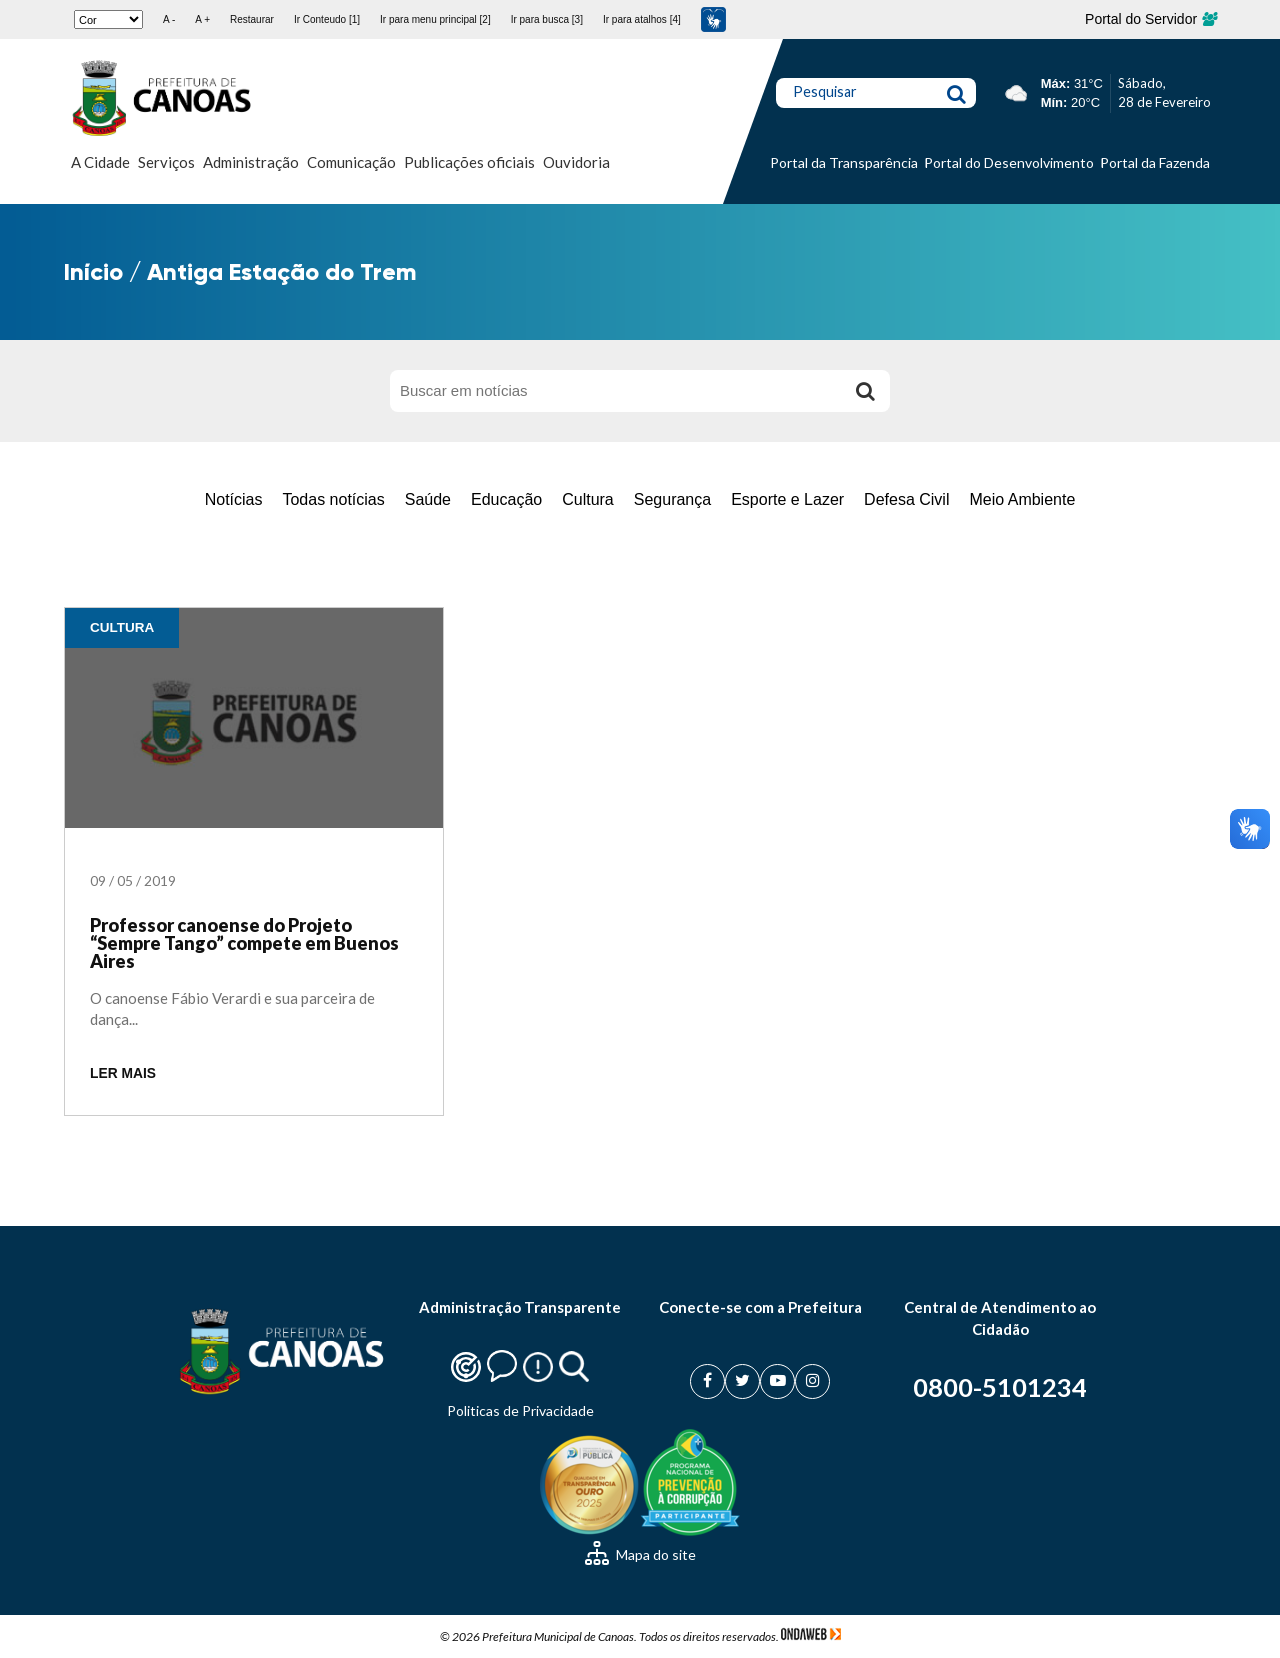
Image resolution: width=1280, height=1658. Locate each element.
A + (202, 19)
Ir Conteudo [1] (327, 19)
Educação (506, 499)
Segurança (672, 499)
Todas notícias (333, 499)
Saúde (428, 499)
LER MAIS (123, 1073)
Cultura (588, 499)
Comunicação (351, 162)
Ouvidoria (576, 162)
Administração (251, 162)
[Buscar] (865, 391)
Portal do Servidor (1150, 19)
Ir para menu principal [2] (435, 19)
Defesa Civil (906, 499)
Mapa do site (640, 1554)
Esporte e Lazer (787, 499)
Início (93, 271)
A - (169, 19)
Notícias (234, 499)
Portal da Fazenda (1155, 162)
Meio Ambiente (1022, 499)
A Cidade (100, 162)
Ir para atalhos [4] (642, 19)
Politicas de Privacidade (520, 1410)
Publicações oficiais (469, 162)
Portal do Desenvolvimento (1009, 162)
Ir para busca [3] (547, 19)
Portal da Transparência (844, 162)
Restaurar (252, 19)
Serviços (166, 162)
